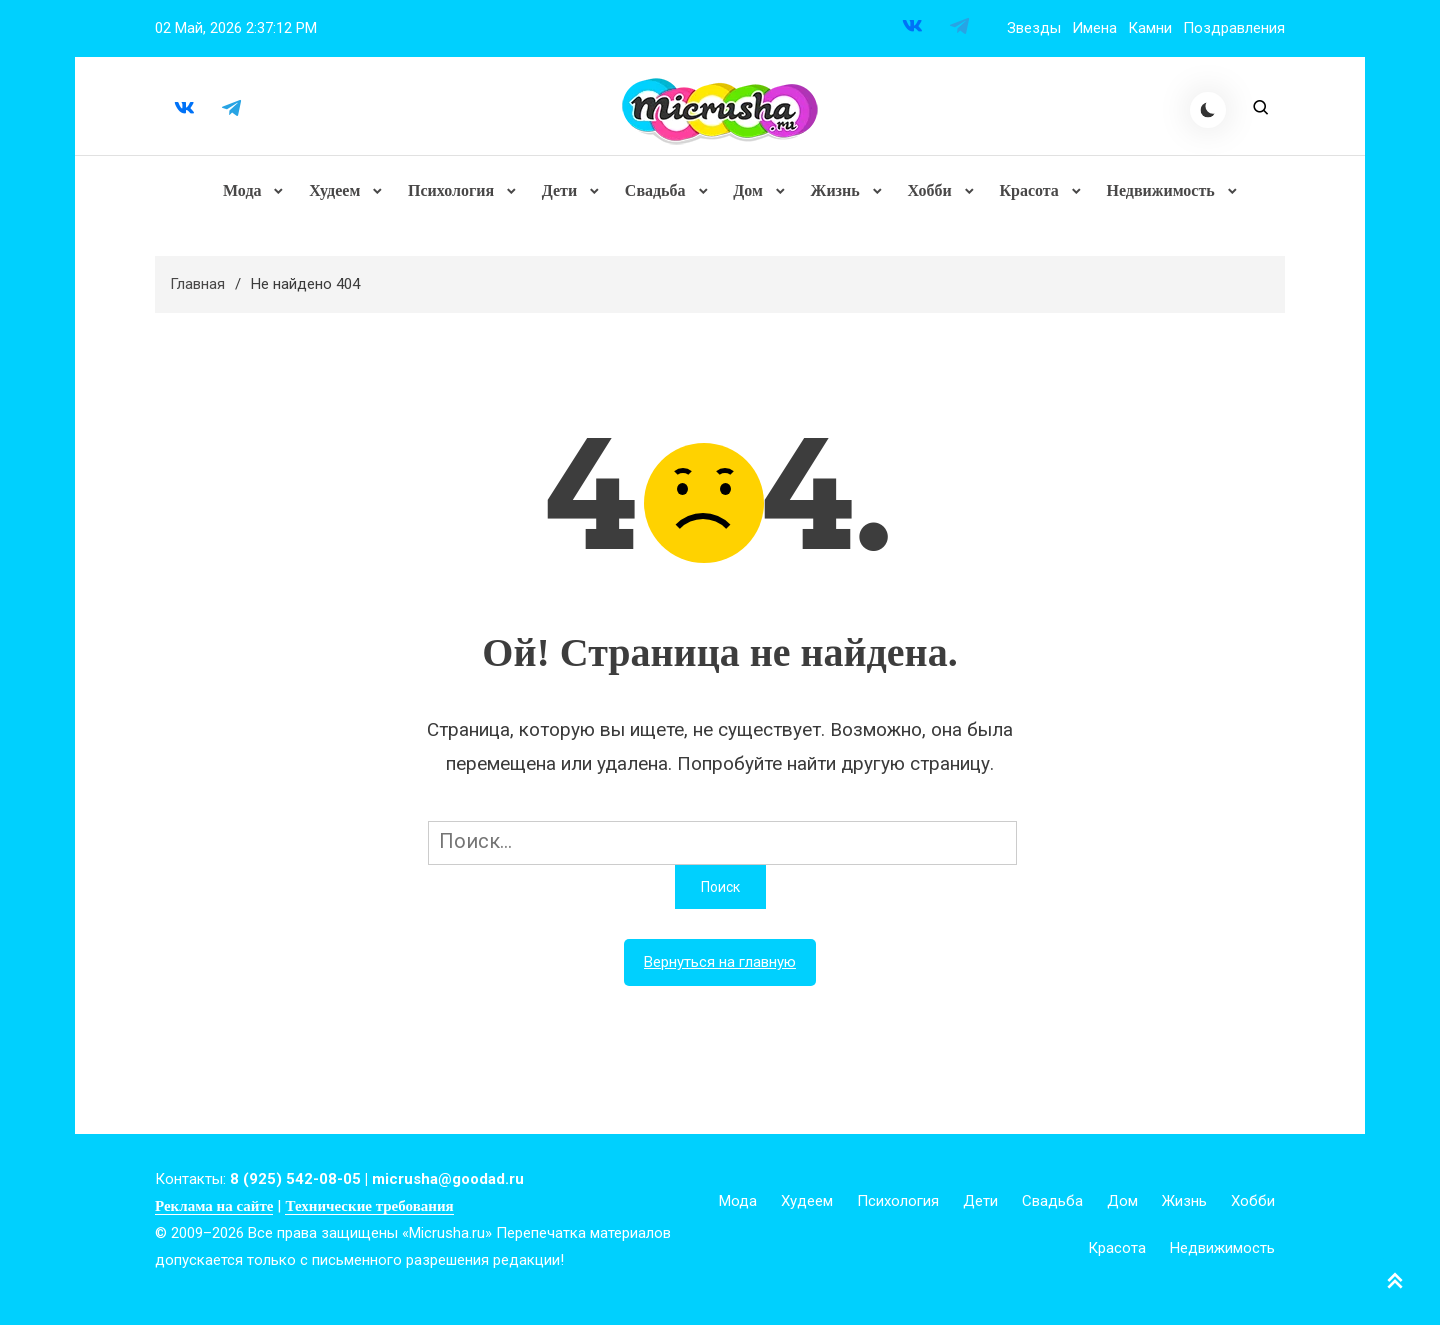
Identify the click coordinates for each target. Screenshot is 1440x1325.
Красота (1026, 194)
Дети (559, 194)
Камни (1150, 28)
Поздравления (1234, 28)
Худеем (336, 194)
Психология (452, 194)
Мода (245, 194)
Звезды (1034, 28)
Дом (748, 194)
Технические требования (369, 1215)
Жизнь (833, 194)
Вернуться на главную (720, 971)
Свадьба (655, 194)
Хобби (927, 194)
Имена (1094, 28)
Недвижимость (1157, 194)
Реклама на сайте (214, 1215)
